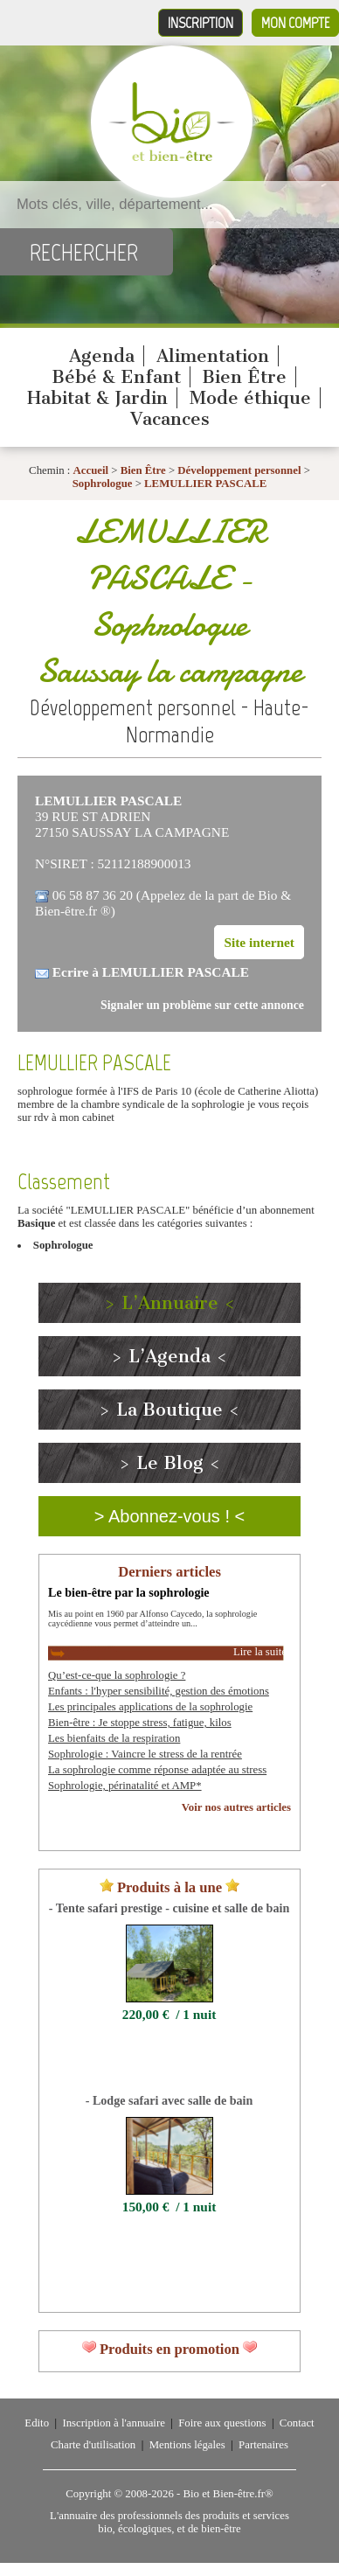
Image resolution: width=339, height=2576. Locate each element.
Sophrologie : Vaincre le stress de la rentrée (145, 1754)
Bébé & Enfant (116, 376)
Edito (36, 2423)
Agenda (102, 355)
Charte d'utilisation (93, 2445)
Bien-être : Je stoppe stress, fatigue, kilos (140, 1722)
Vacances (170, 418)
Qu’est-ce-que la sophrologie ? (116, 1675)
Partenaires (263, 2445)
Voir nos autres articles (236, 1807)
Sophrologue (104, 483)
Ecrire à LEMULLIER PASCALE (150, 971)
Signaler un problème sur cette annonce (202, 1005)
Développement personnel (239, 470)
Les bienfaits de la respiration (114, 1738)
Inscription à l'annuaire (113, 2423)
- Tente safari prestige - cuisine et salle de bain (169, 1908)
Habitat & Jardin (97, 397)
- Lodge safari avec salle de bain (169, 2100)
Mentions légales (187, 2445)
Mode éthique (250, 397)
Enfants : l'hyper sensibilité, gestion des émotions (158, 1691)
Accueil (91, 470)
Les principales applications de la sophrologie (150, 1707)
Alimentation (212, 355)
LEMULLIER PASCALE (205, 483)
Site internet (259, 942)
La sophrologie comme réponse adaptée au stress (157, 1770)
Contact (297, 2423)
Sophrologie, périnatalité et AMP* (125, 1785)
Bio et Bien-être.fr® (228, 2494)
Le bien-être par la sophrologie (129, 1592)
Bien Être (244, 376)
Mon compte (295, 22)
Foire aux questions (222, 2423)
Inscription (200, 22)
